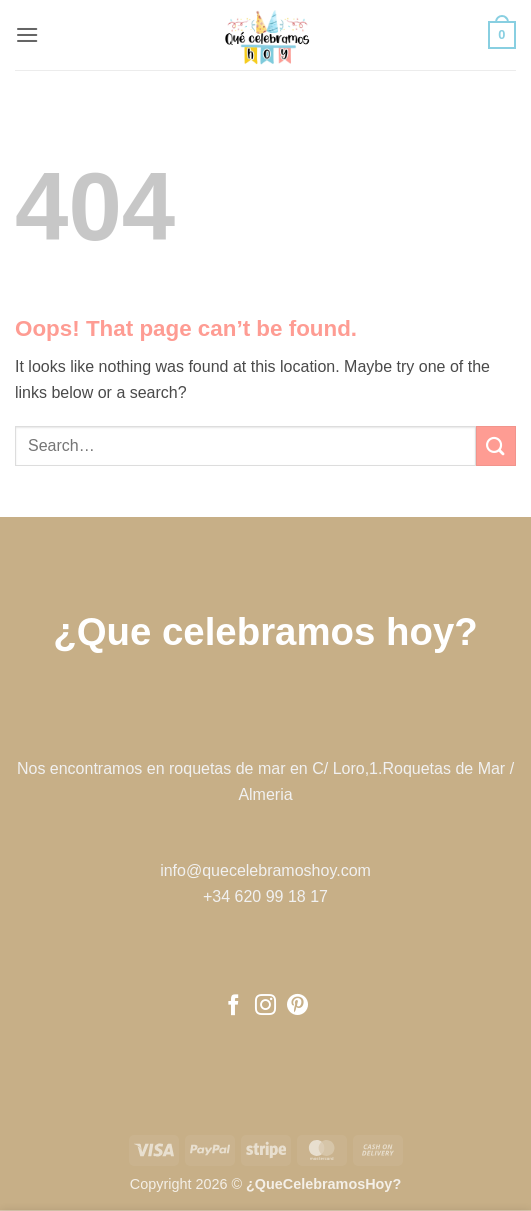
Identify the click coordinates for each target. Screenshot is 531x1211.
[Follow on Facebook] (233, 1006)
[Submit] (496, 445)
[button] (27, 34)
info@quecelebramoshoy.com (265, 870)
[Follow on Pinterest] (297, 1006)
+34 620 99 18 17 (265, 896)
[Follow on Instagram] (265, 1006)
